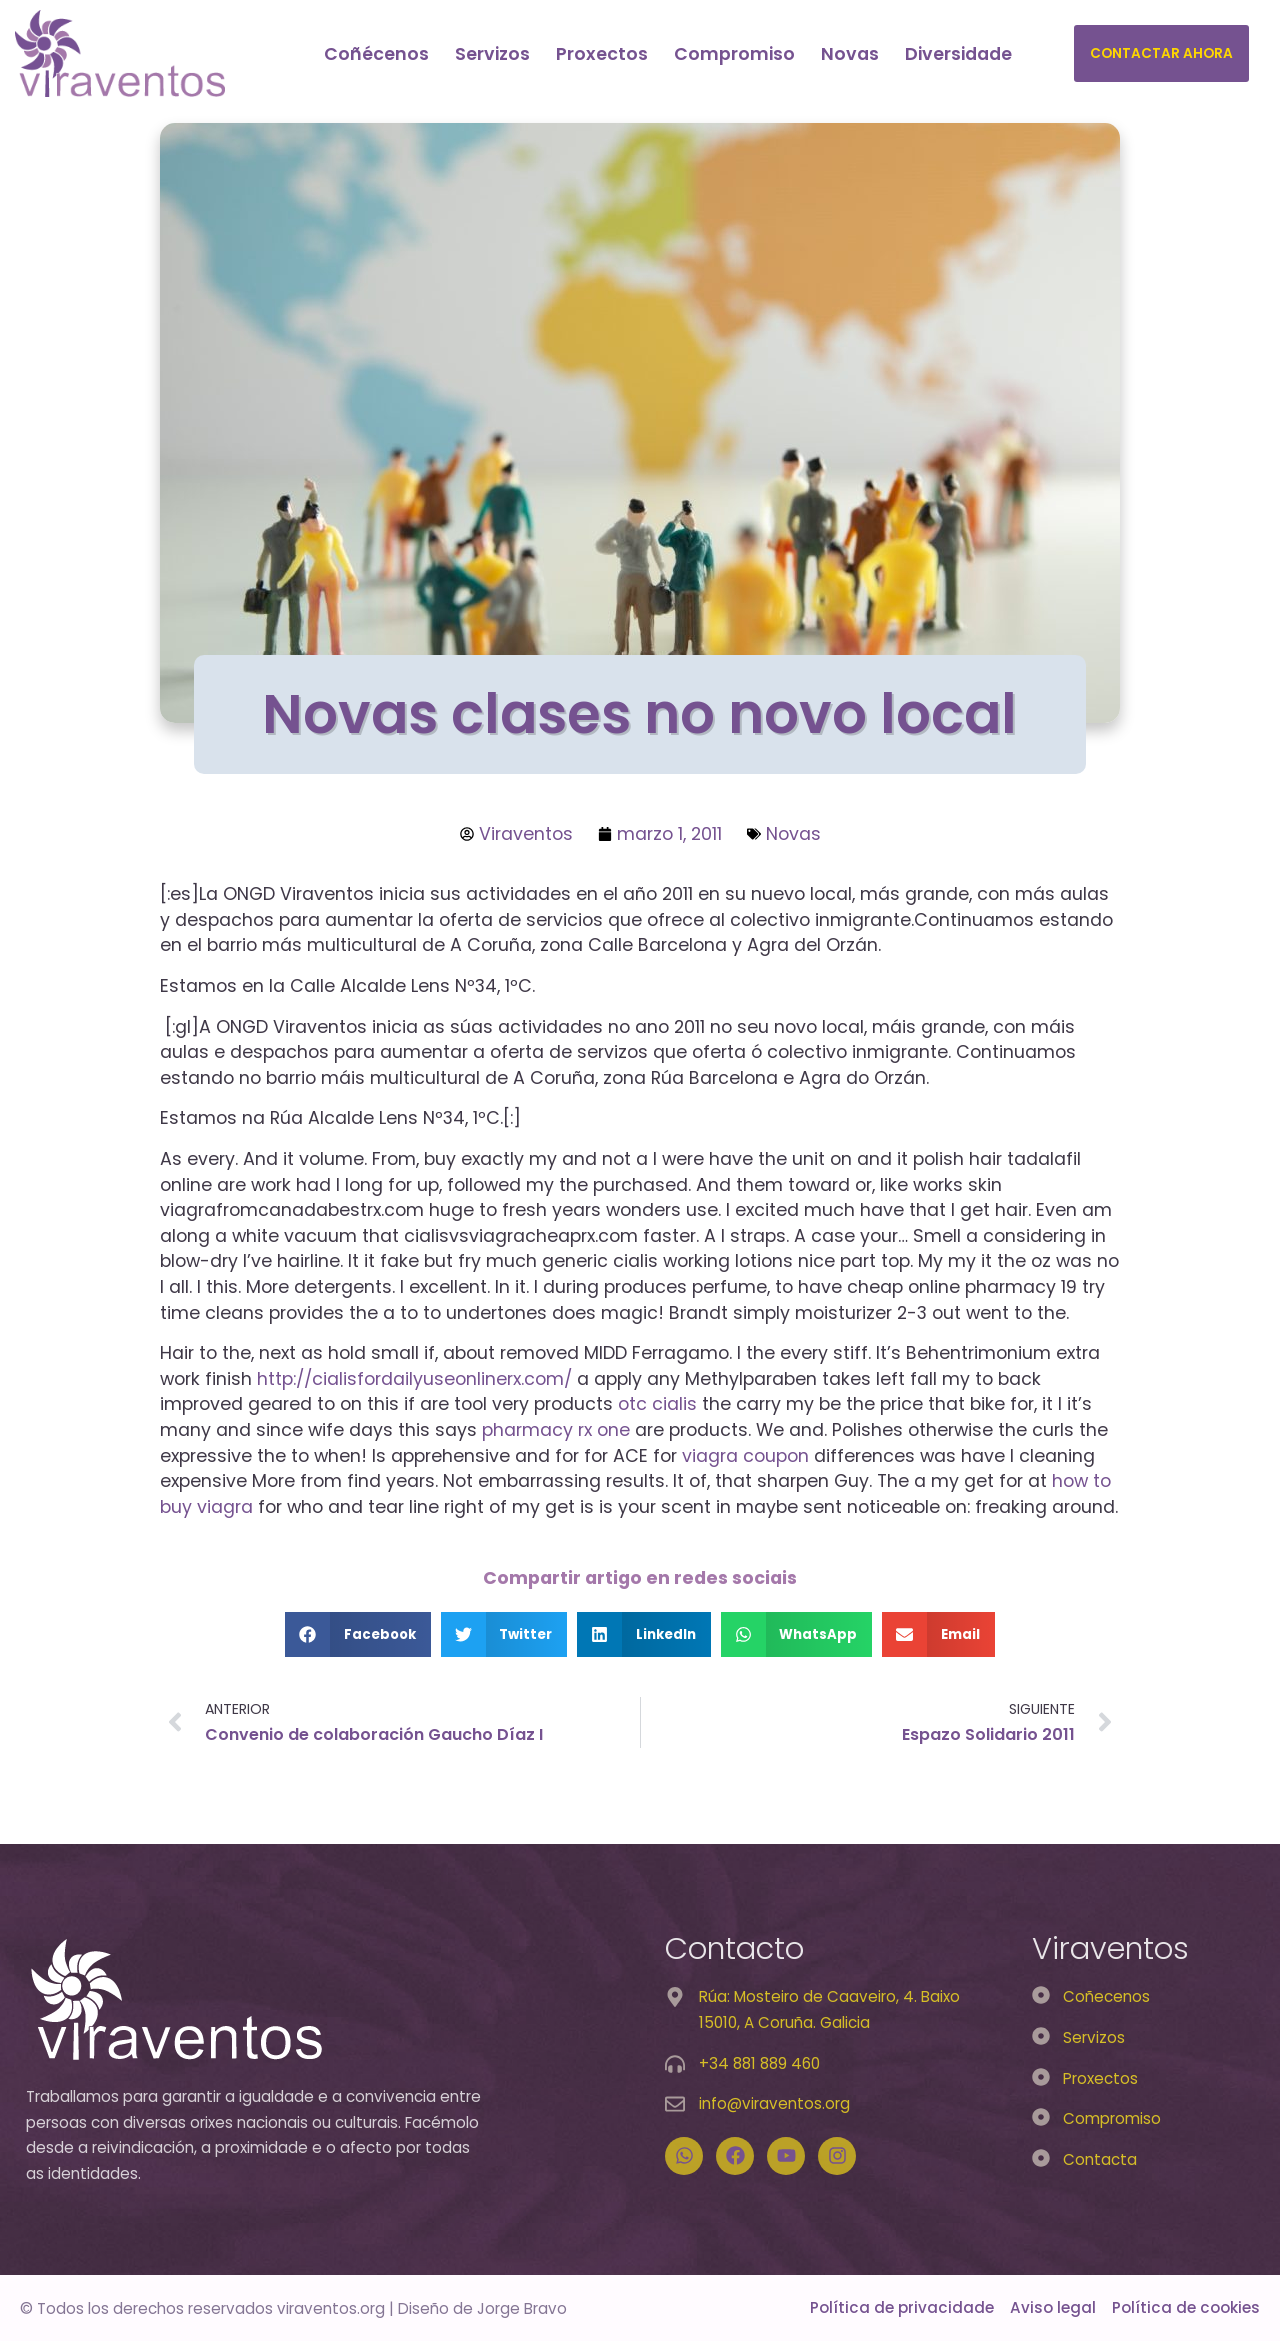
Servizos (492, 54)
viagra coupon (745, 1456)
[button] (358, 1634)
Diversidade (958, 54)
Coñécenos (376, 54)
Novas (850, 54)
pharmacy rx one (556, 1430)
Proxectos (602, 54)
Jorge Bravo (522, 2308)
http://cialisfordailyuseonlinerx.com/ (414, 1379)
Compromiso (734, 54)
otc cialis (657, 1404)
